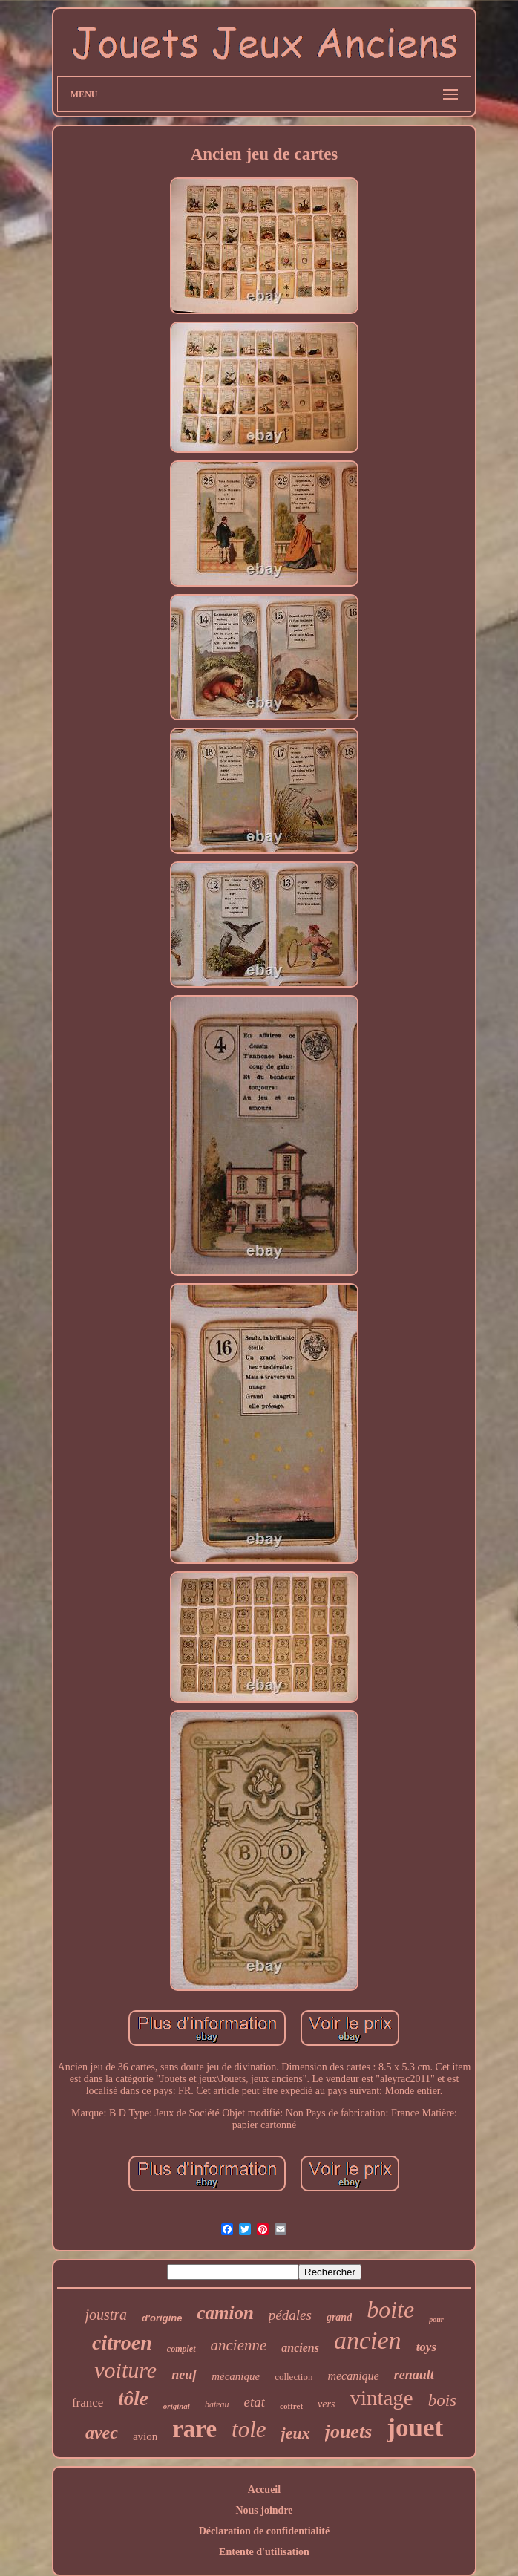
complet (181, 2349)
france (87, 2403)
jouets (349, 2431)
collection (293, 2376)
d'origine (162, 2318)
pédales (290, 2315)
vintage (381, 2398)
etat (255, 2402)
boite (390, 2309)
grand (339, 2317)
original (176, 2405)
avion (145, 2436)
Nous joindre (263, 2510)
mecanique (352, 2376)
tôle (133, 2398)
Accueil (264, 2489)
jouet (415, 2427)
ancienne (239, 2345)
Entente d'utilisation (264, 2551)
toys (426, 2347)
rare (194, 2429)
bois (442, 2400)
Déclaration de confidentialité (264, 2531)
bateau (217, 2404)
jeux (295, 2433)
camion (225, 2313)
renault (414, 2374)
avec (101, 2432)
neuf (184, 2374)
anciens (300, 2347)
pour (436, 2319)
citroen (122, 2342)
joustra (106, 2314)
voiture (125, 2370)
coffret (291, 2405)
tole (249, 2429)
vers (326, 2404)
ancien (367, 2340)
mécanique (236, 2376)
